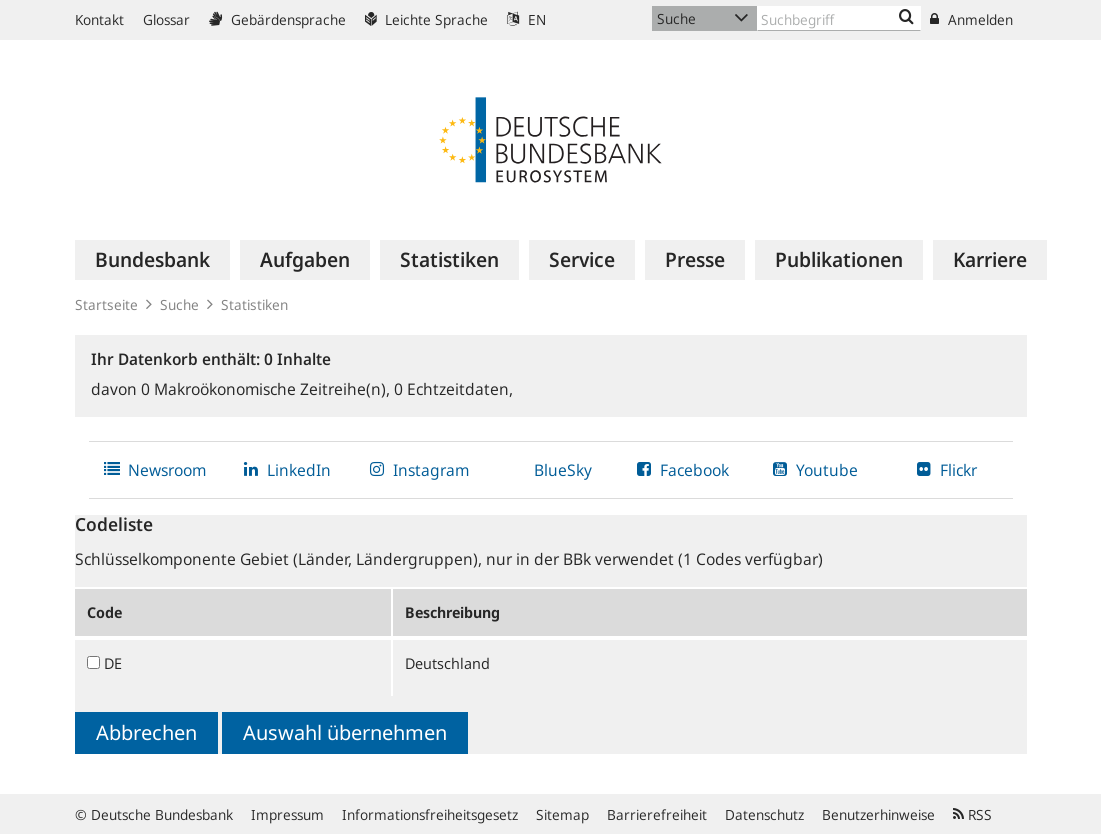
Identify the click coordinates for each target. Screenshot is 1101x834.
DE (113, 663)
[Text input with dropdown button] (839, 18)
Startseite (106, 304)
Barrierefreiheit (657, 814)
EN (526, 19)
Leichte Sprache (426, 19)
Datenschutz (764, 814)
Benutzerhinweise (878, 814)
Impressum (287, 814)
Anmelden (971, 19)
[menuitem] (152, 260)
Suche (179, 304)
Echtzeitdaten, (453, 389)
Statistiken (254, 304)
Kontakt (99, 19)
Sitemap (562, 814)
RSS (972, 814)
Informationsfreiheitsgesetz (430, 814)
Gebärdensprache (277, 19)
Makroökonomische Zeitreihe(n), (267, 389)
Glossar (166, 19)
